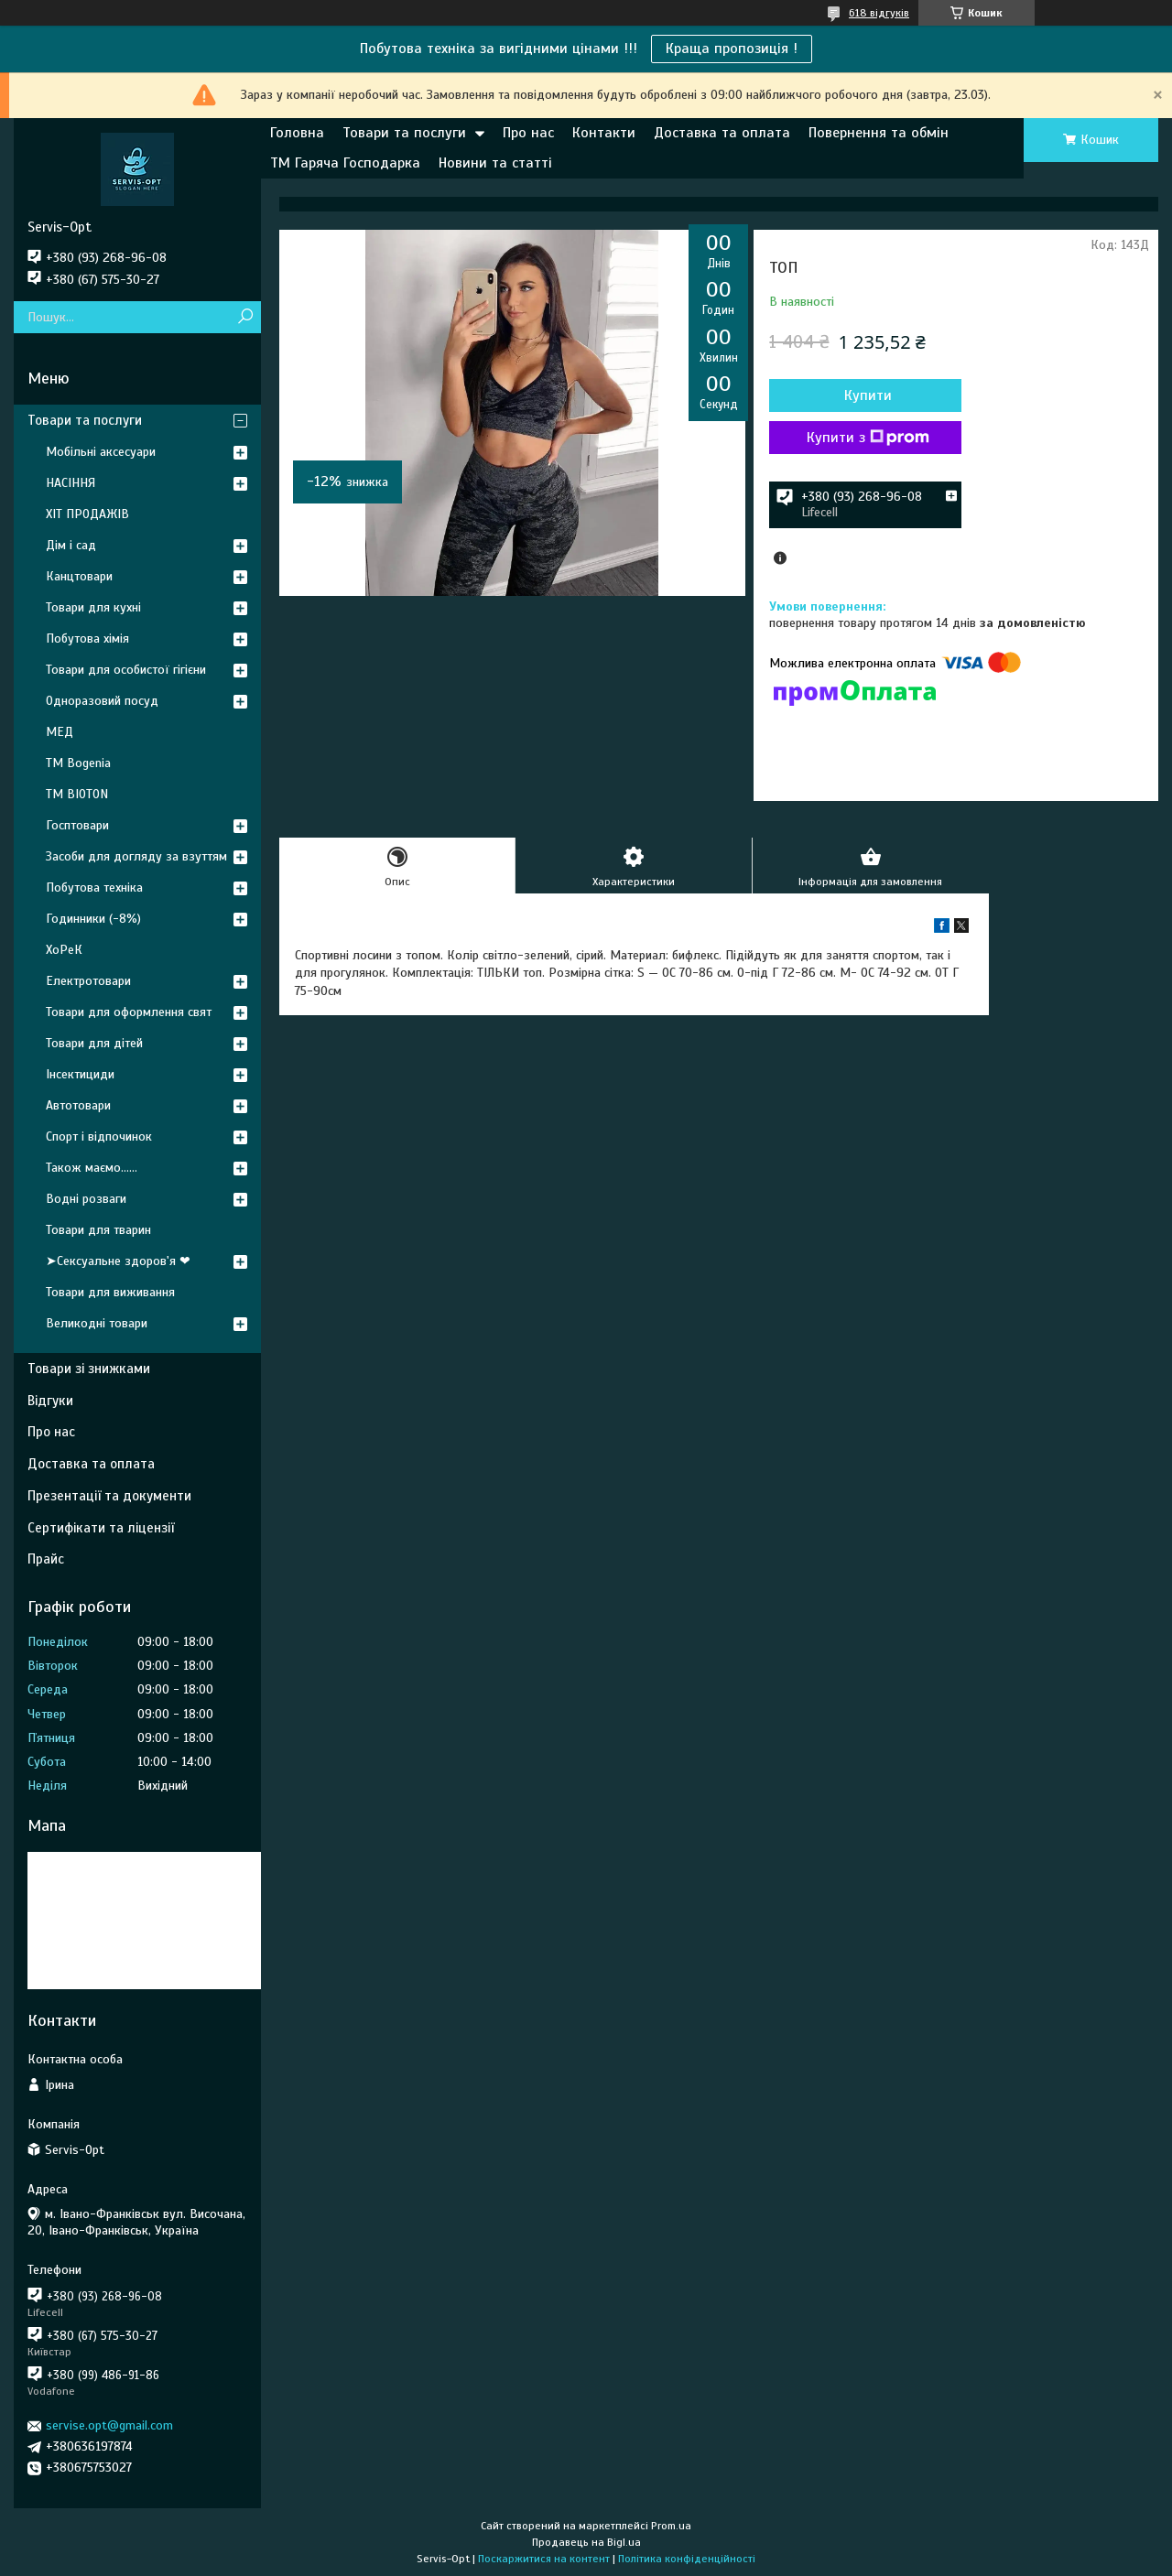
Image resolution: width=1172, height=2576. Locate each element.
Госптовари (77, 825)
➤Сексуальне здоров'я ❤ (118, 1261)
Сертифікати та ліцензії (100, 1528)
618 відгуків (879, 12)
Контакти (603, 133)
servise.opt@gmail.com (109, 2425)
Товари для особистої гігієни (126, 669)
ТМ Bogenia (78, 763)
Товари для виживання (110, 1292)
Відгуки (50, 1400)
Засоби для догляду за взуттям (136, 856)
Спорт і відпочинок (99, 1136)
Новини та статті (495, 163)
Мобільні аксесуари (101, 452)
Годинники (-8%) (93, 918)
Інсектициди (80, 1074)
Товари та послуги (404, 133)
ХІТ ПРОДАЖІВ (87, 514)
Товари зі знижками (88, 1368)
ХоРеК (64, 950)
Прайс (45, 1559)
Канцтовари (79, 576)
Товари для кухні (93, 607)
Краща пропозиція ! (732, 48)
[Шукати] (245, 317)
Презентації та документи (109, 1496)
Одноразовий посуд (102, 701)
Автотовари (78, 1105)
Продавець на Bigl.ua (586, 2542)
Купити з (868, 437)
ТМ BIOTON (77, 794)
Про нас (528, 133)
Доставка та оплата (722, 133)
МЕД (59, 732)
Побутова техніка (94, 887)
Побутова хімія (87, 638)
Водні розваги (86, 1199)
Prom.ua (671, 2525)
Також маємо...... (91, 1167)
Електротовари (88, 981)
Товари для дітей (94, 1043)
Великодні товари (96, 1323)
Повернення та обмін (878, 133)
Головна (297, 133)
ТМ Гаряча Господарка (345, 163)
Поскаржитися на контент (544, 2558)
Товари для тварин (98, 1230)
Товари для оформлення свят (129, 1012)
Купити (868, 395)
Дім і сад (71, 545)
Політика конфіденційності (686, 2558)
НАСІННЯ (70, 483)
